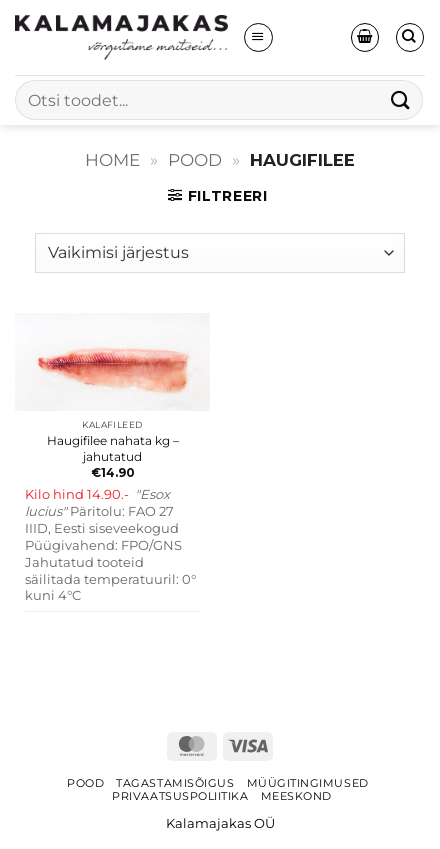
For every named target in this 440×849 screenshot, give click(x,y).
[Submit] (401, 99)
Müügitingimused (308, 783)
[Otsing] (410, 37)
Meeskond (296, 796)
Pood (195, 160)
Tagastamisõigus (175, 783)
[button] (258, 37)
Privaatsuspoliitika (180, 796)
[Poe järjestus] (219, 253)
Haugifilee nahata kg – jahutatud (113, 448)
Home (112, 160)
